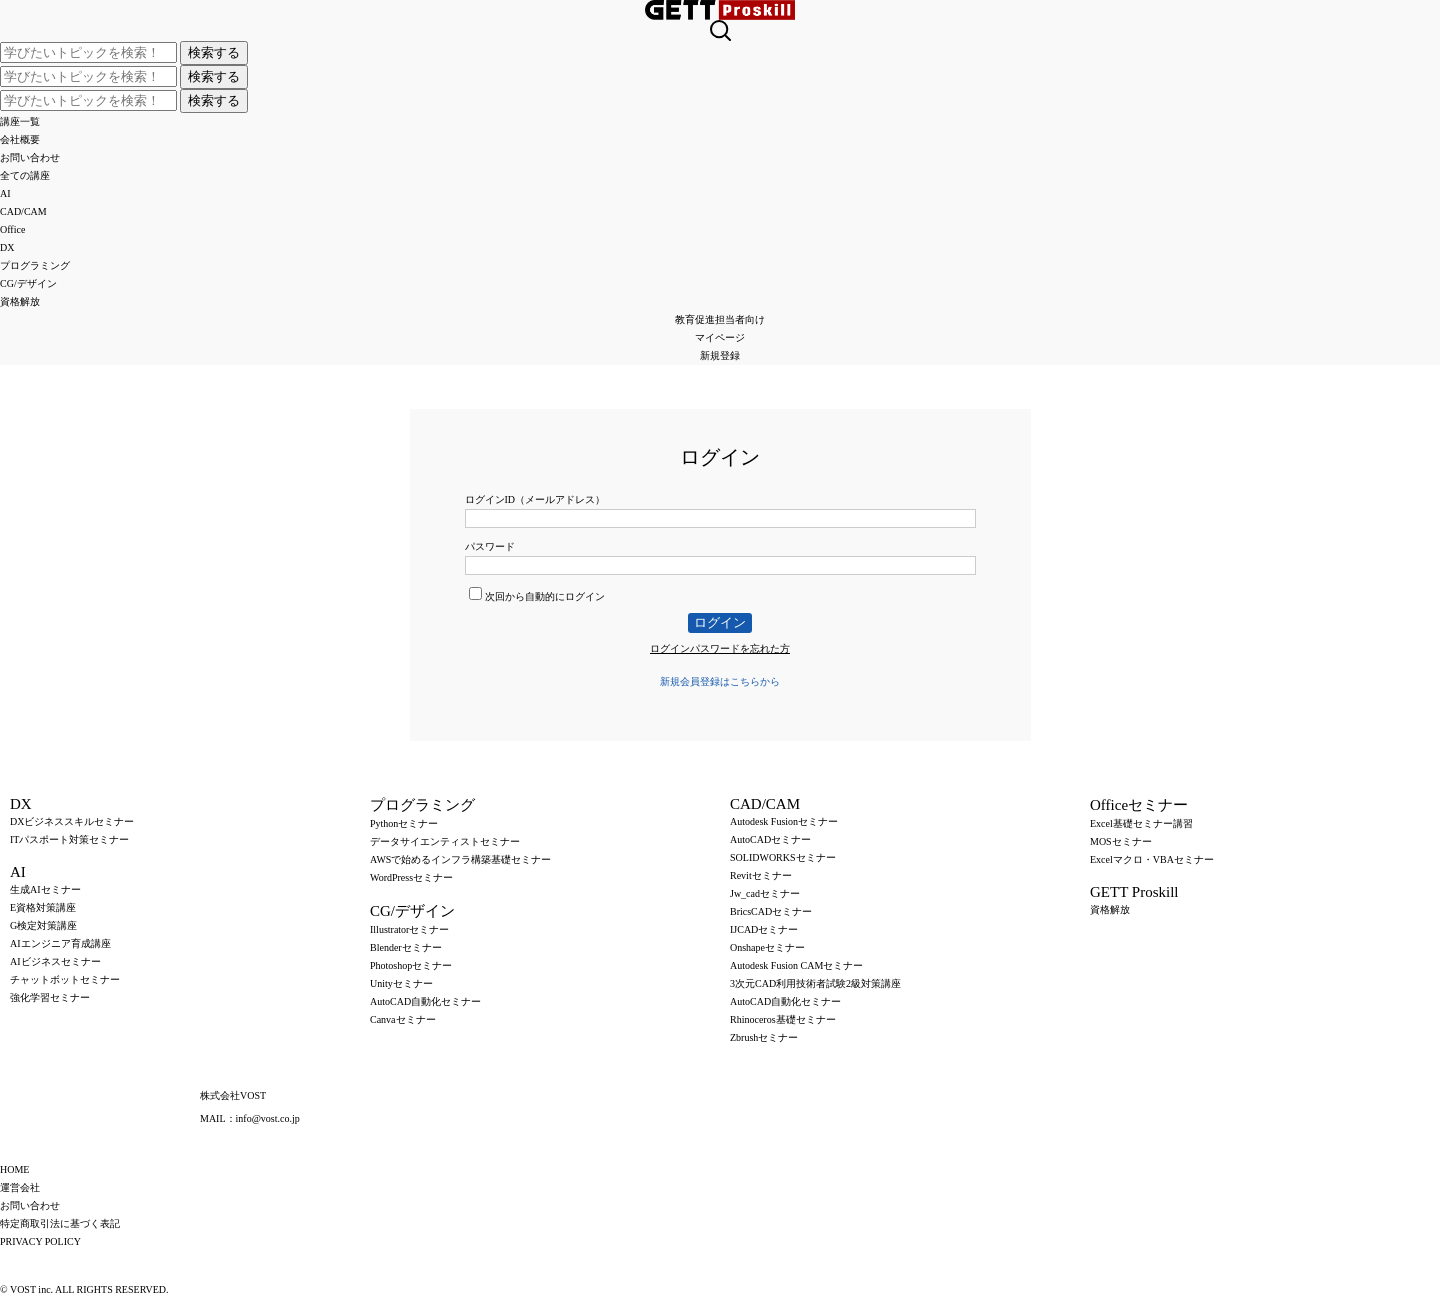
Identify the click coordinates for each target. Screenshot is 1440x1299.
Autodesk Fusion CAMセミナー (796, 965)
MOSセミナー (1121, 841)
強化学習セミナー (50, 997)
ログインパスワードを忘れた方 (720, 648)
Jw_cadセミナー (765, 893)
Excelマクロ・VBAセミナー (1152, 859)
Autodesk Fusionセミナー (784, 821)
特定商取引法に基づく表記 (60, 1223)
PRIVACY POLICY (40, 1241)
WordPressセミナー (411, 877)
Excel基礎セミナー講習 (1141, 823)
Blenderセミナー (406, 947)
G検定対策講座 (43, 925)
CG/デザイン (28, 283)
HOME (14, 1169)
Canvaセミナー (403, 1019)
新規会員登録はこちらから (720, 681)
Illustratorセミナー (409, 929)
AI (5, 193)
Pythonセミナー (404, 823)
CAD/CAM (23, 211)
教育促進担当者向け (720, 319)
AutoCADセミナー (770, 839)
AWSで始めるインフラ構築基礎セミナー (460, 859)
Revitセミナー (761, 875)
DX (7, 247)
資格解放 (20, 301)
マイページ (720, 337)
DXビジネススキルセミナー (72, 821)
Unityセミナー (401, 983)
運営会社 (20, 1187)
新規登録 (720, 355)
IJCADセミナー (764, 929)
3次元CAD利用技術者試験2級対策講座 (815, 983)
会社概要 (20, 139)
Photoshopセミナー (411, 965)
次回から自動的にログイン (537, 596)
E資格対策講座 (43, 907)
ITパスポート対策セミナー (69, 839)
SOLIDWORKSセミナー (783, 857)
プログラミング (35, 265)
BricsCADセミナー (771, 911)
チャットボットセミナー (65, 979)
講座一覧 (20, 121)
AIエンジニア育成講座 (60, 943)
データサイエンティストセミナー (445, 841)
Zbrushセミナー (764, 1037)
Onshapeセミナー (767, 947)
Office (12, 229)
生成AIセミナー (45, 889)
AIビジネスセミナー (55, 961)
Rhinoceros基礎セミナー (783, 1019)
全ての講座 (25, 175)
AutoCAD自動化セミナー (425, 1001)
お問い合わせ (30, 157)
